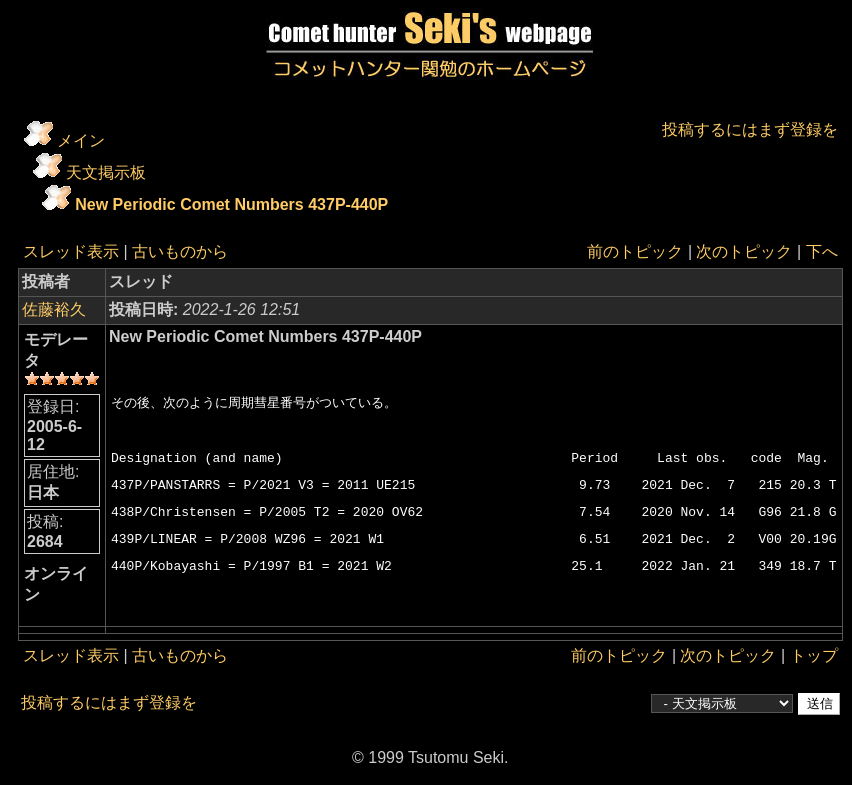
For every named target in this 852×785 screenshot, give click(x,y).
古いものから (180, 251)
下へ (821, 251)
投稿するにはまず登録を (749, 129)
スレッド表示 (71, 251)
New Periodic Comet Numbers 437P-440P (231, 204)
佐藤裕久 (54, 309)
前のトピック (635, 251)
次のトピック (744, 251)
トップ (813, 655)
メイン (81, 140)
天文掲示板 (106, 172)
